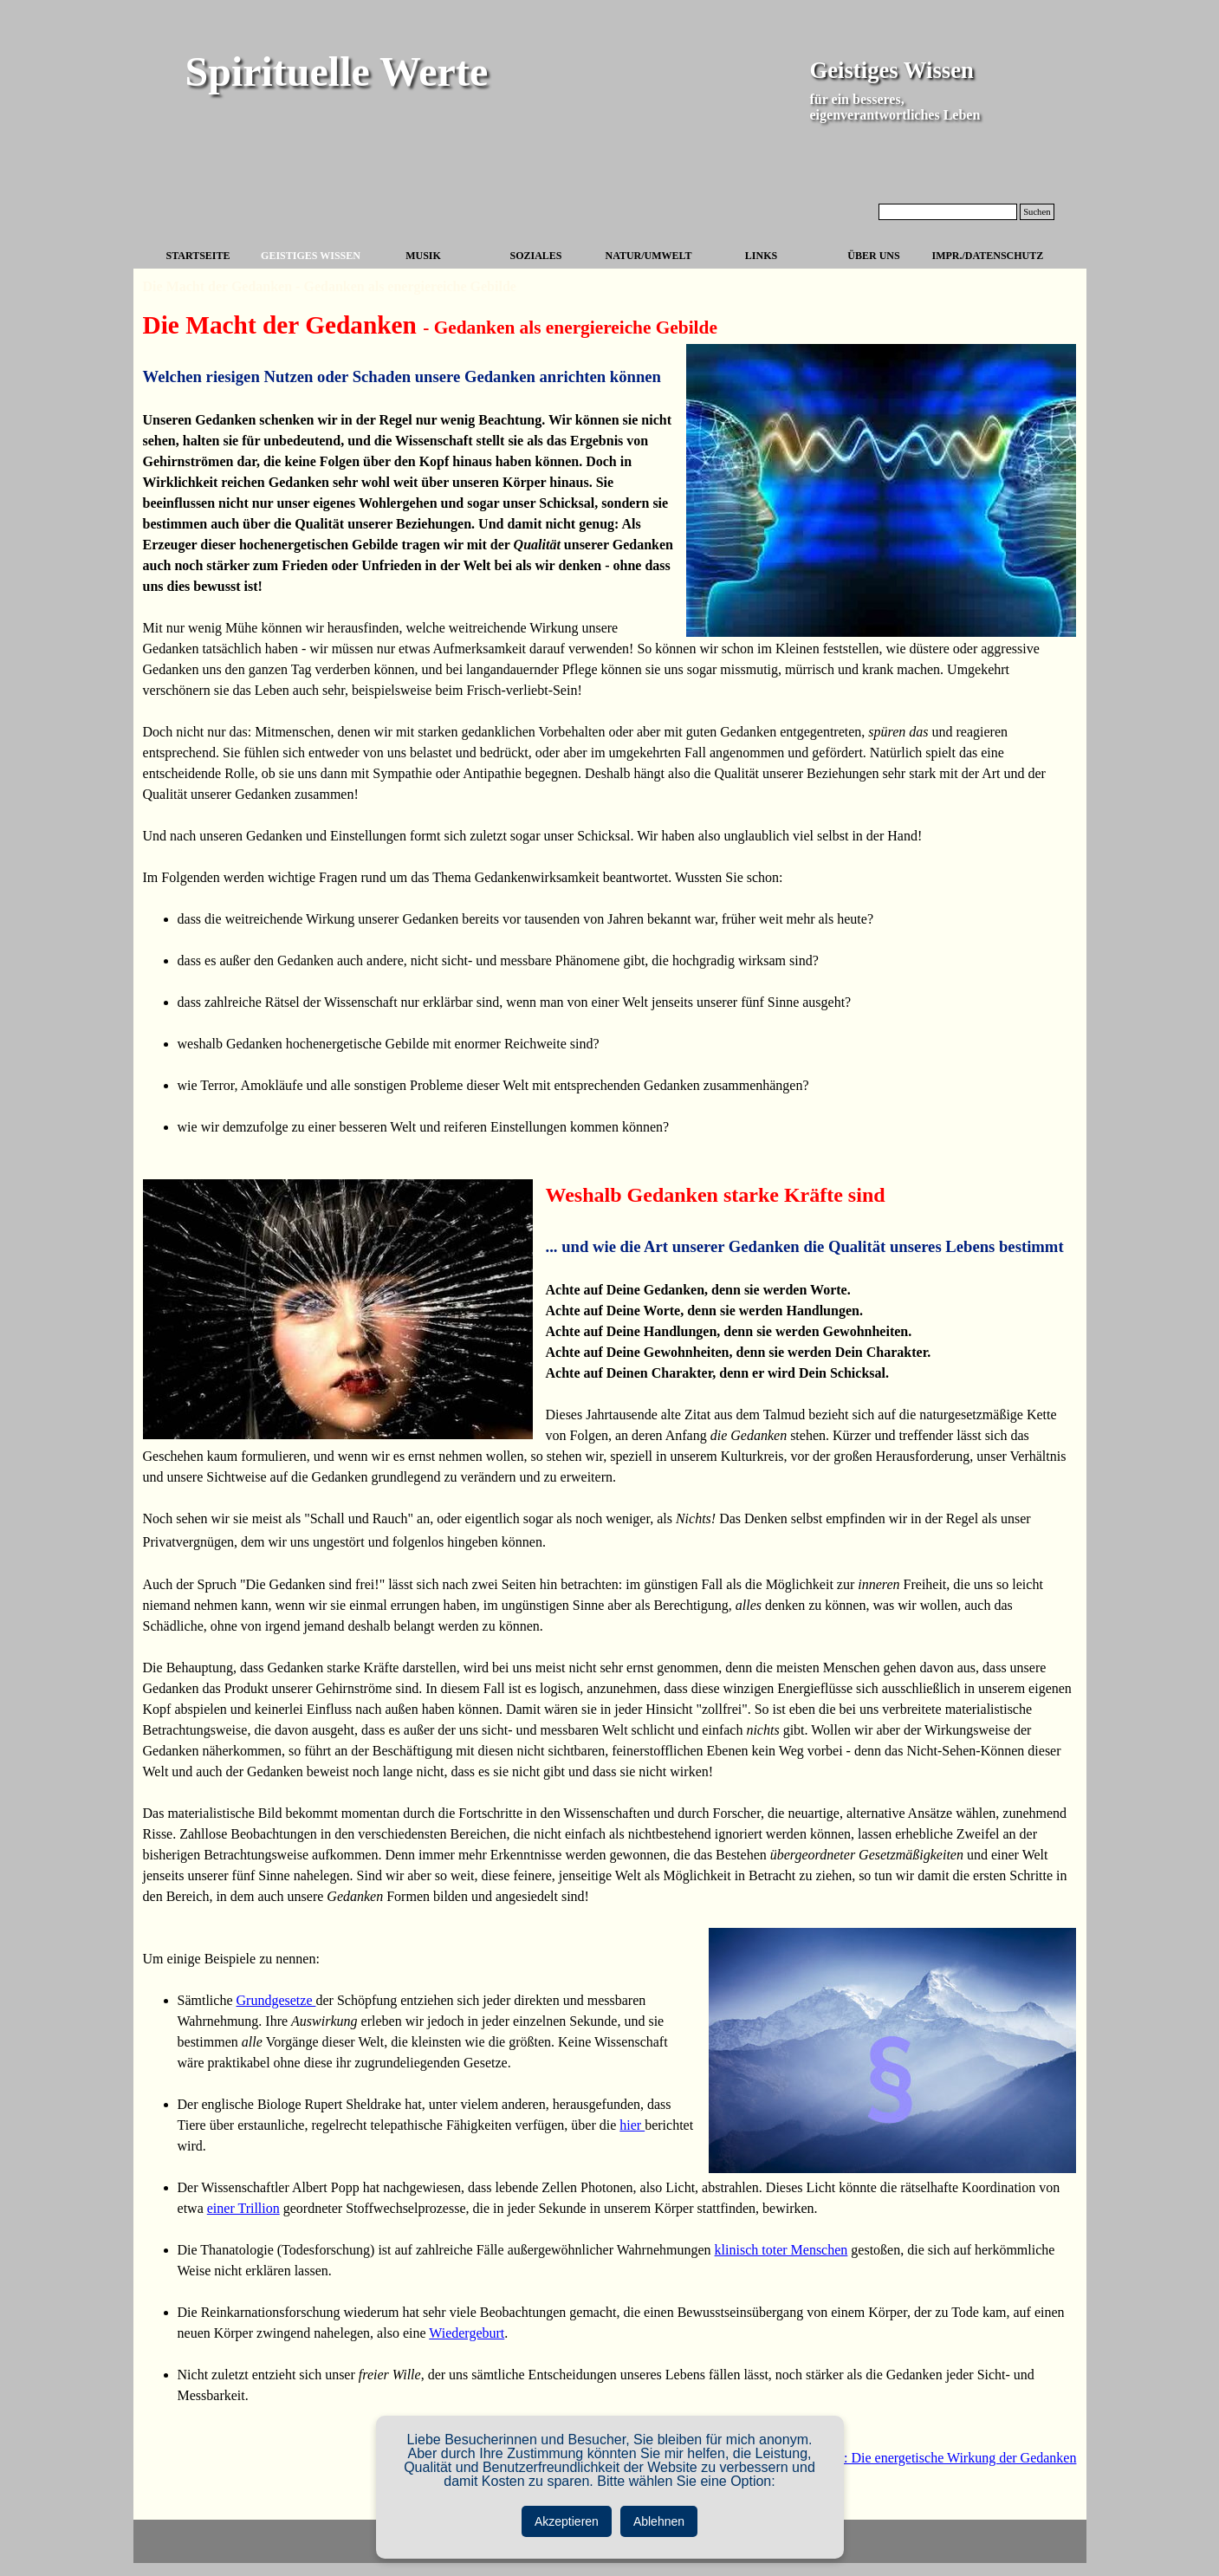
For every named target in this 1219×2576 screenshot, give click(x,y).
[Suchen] (948, 212)
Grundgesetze (276, 2000)
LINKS (761, 256)
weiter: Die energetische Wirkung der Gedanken (942, 2457)
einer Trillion (243, 2208)
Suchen (1036, 212)
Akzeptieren (567, 2521)
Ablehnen (658, 2521)
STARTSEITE (197, 256)
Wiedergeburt (466, 2333)
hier (632, 2125)
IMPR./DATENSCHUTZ (988, 256)
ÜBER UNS (873, 256)
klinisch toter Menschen (781, 2249)
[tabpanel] (610, 1408)
